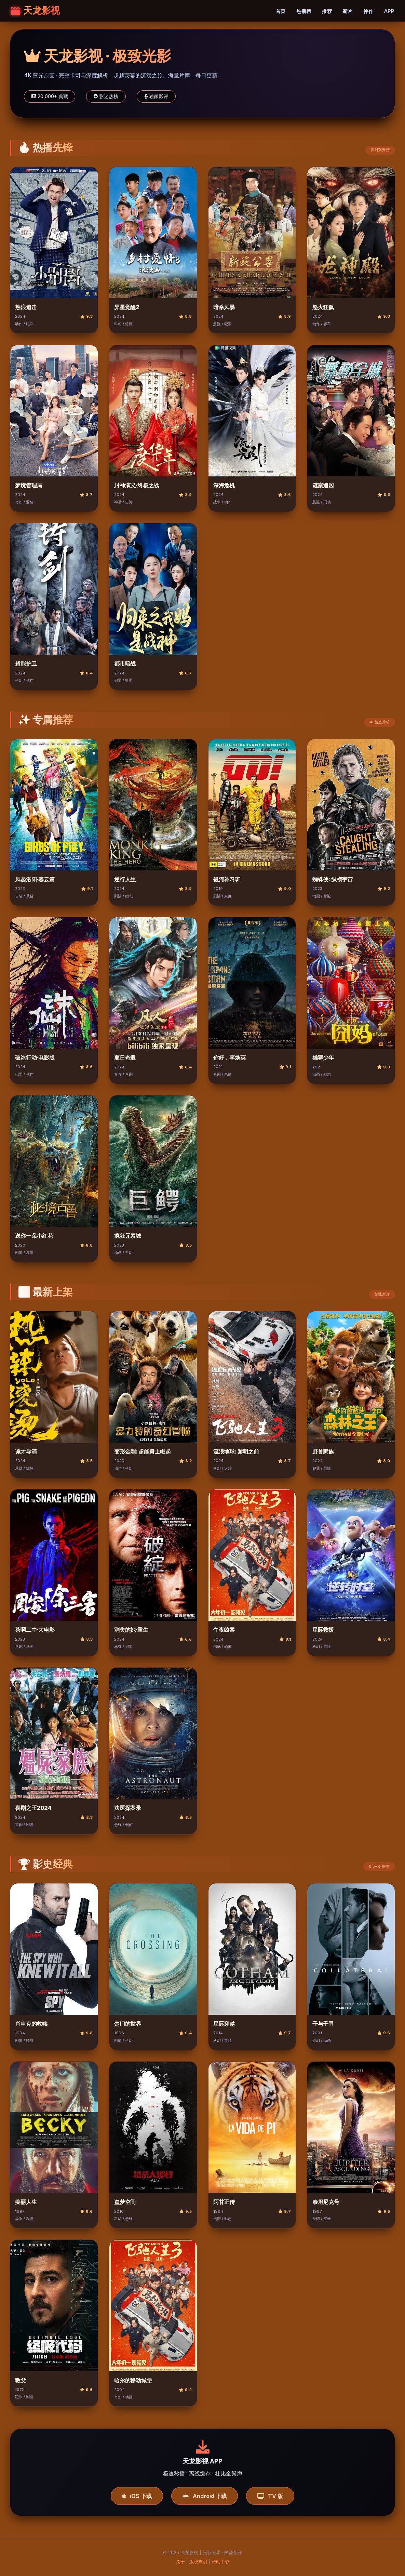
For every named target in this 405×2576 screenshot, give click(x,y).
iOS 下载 (137, 2496)
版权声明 (198, 2561)
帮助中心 (220, 2561)
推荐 (327, 11)
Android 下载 (204, 2496)
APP (389, 11)
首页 (281, 11)
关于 (180, 2561)
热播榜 (303, 11)
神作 (368, 11)
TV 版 (270, 2496)
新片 (348, 11)
